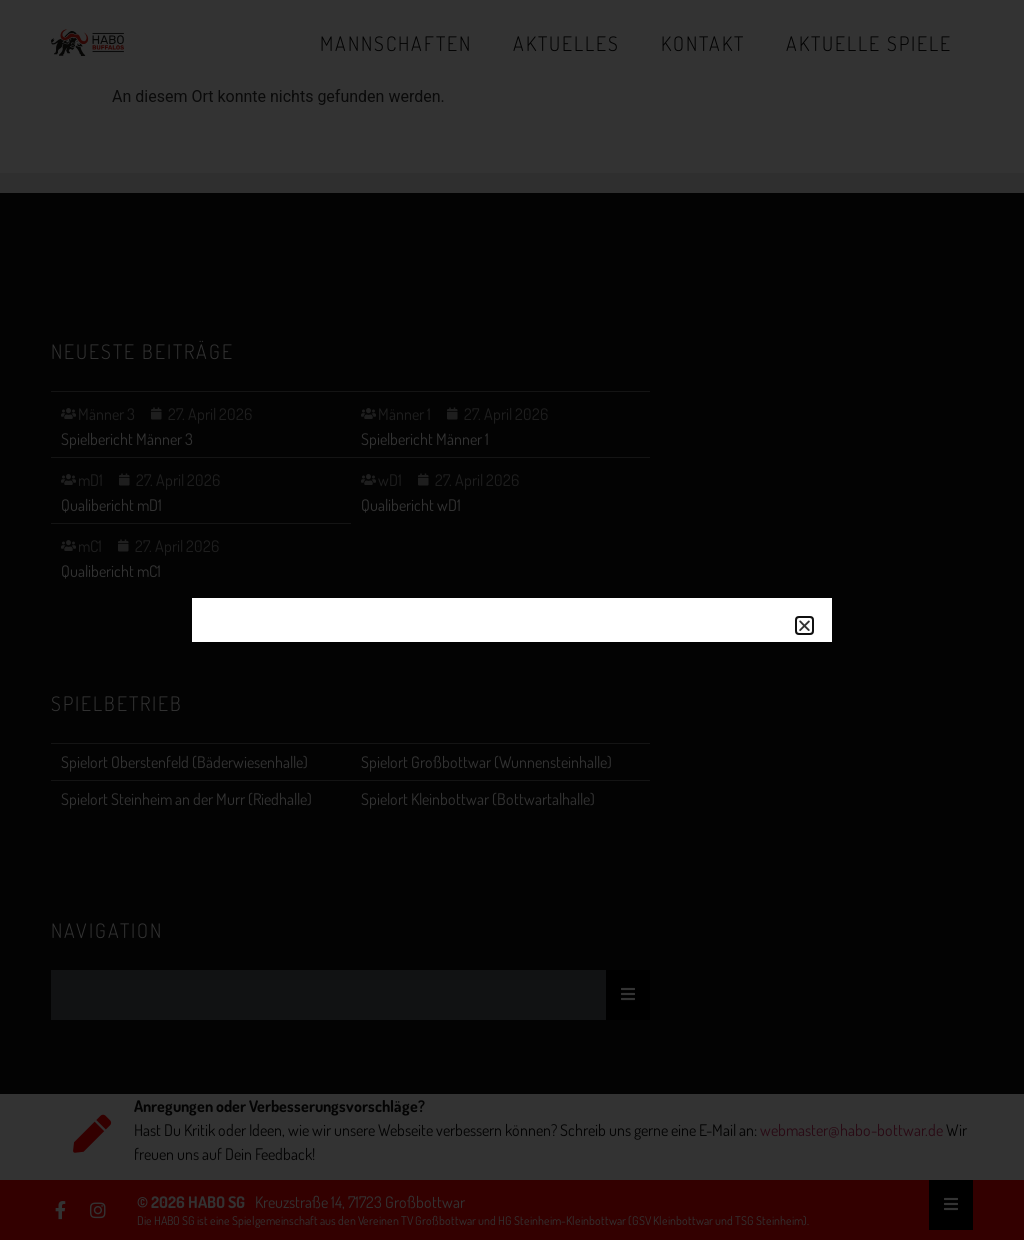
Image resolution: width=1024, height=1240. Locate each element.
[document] (512, 620)
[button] (804, 625)
